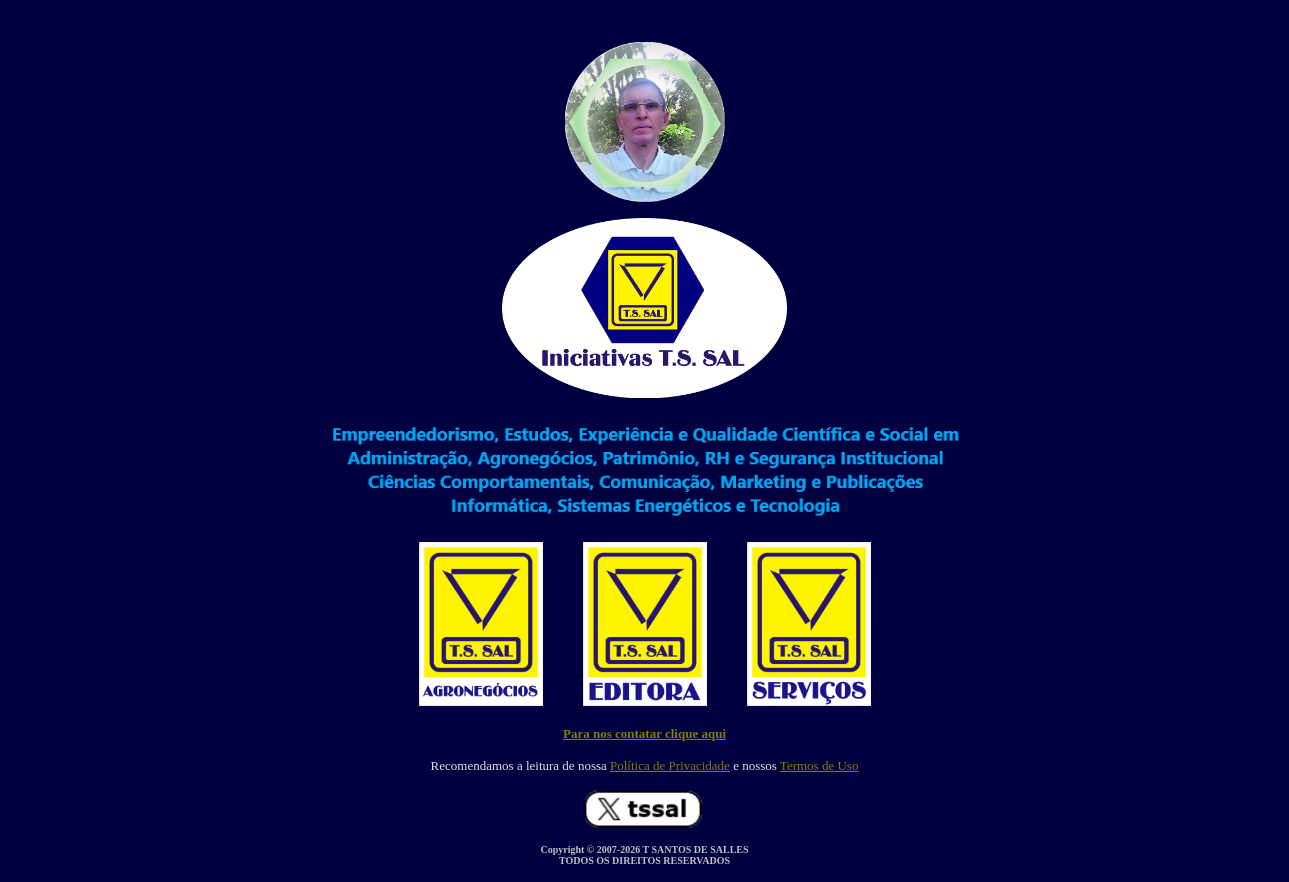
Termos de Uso (819, 765)
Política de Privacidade (670, 765)
